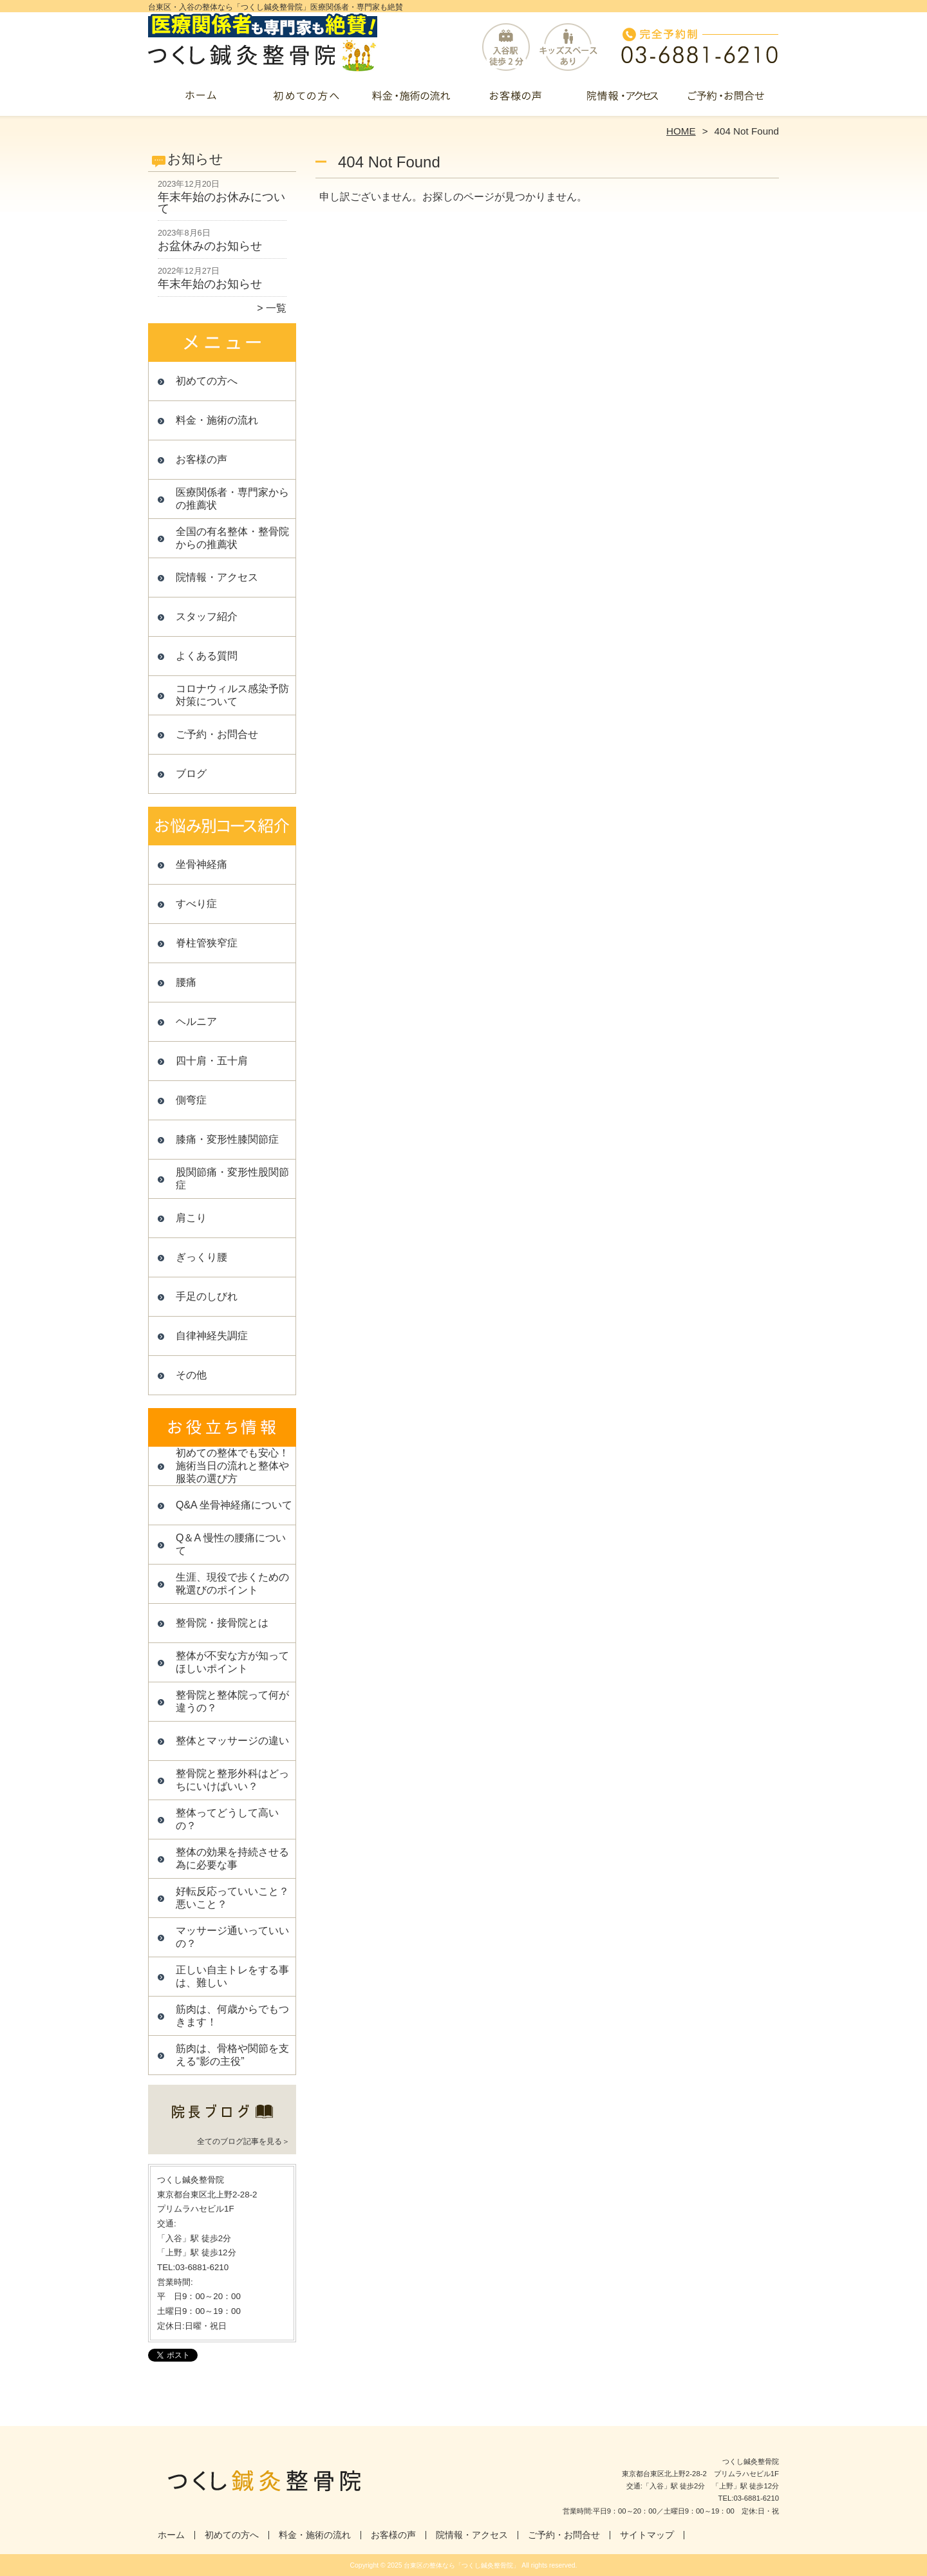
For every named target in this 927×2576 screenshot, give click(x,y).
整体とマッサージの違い (232, 1740)
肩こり (191, 1217)
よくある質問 (207, 655)
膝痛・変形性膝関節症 (227, 1139)
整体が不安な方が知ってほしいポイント (232, 1662)
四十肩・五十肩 (212, 1060)
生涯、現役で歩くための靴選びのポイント (232, 1583)
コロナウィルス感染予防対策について (232, 695)
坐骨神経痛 (201, 864)
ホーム (201, 100)
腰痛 (186, 982)
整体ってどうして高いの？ (227, 1819)
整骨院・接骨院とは (222, 1622)
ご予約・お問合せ (726, 100)
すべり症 (196, 903)
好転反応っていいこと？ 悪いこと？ (236, 1898)
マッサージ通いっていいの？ (232, 1937)
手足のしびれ (207, 1296)
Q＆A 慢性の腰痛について (231, 1544)
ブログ (191, 773)
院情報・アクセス (620, 100)
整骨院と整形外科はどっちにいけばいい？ (232, 1780)
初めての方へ (306, 100)
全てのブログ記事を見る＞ (243, 2141)
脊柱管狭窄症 (207, 942)
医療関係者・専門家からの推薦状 (232, 499)
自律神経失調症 (212, 1335)
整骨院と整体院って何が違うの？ (232, 1701)
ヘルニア (196, 1021)
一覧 (276, 308)
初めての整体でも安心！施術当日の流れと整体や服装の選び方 (232, 1465)
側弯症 (191, 1100)
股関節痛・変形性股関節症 (232, 1178)
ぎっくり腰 (201, 1257)
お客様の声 (516, 100)
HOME (681, 131)
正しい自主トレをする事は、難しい (232, 1976)
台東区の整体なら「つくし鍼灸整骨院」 (462, 2565)
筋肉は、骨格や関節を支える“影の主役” (232, 2055)
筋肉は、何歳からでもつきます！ (232, 2015)
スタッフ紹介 (207, 616)
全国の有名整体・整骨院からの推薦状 (232, 538)
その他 (191, 1374)
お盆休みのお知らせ (210, 246)
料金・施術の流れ (411, 100)
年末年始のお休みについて (221, 203)
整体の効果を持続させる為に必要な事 (232, 1858)
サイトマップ (647, 2535)
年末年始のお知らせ (210, 283)
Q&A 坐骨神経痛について (234, 1505)
